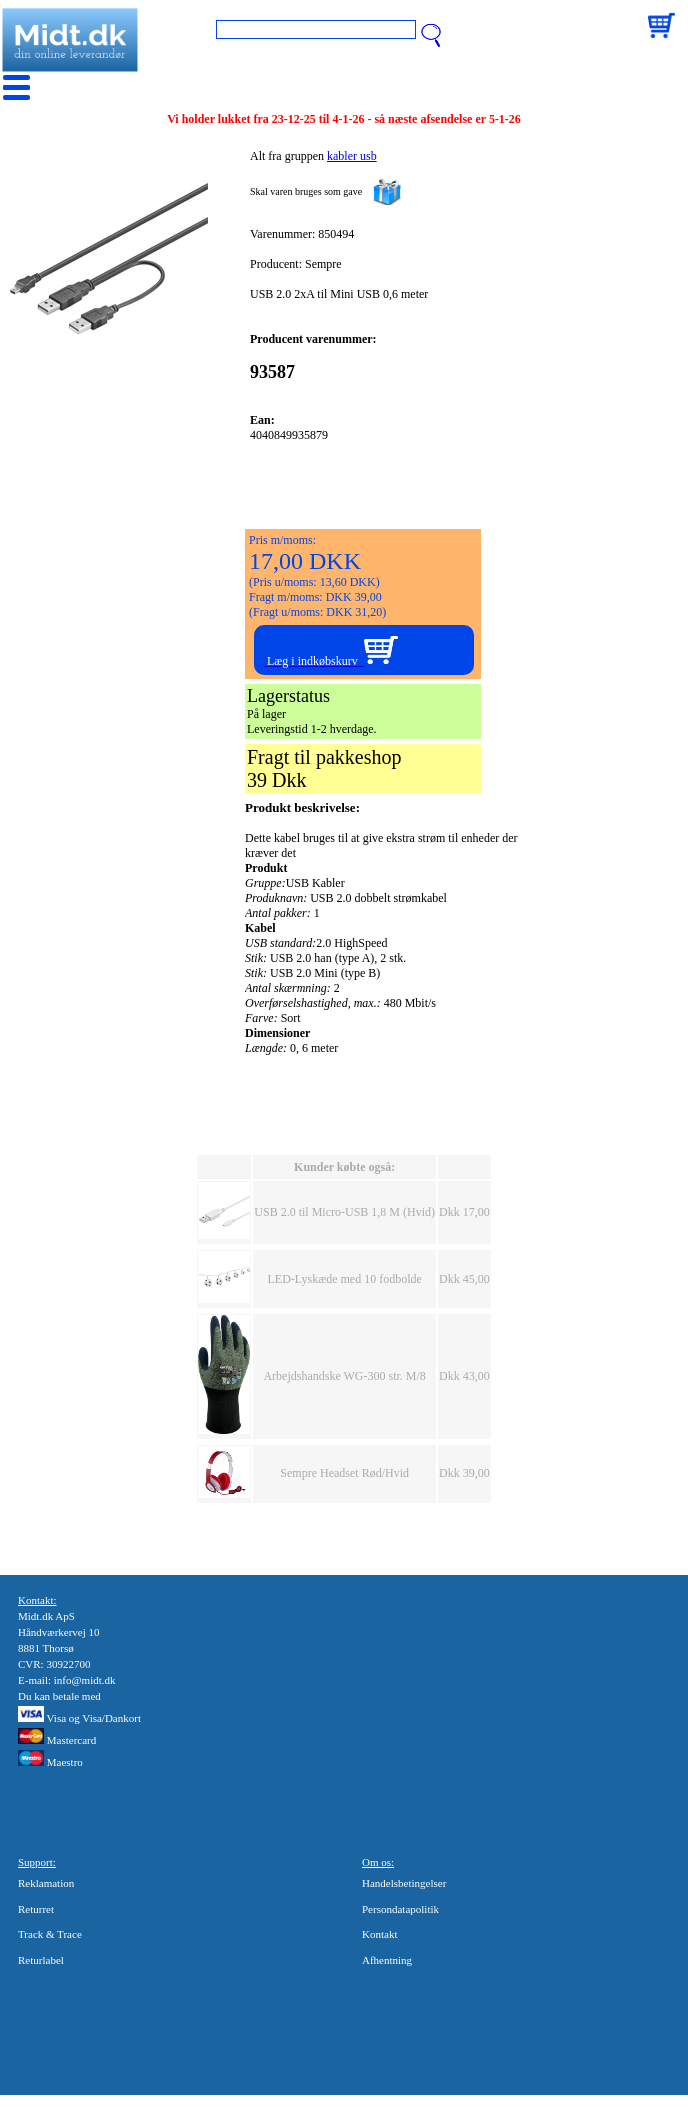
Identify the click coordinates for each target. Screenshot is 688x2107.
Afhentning (387, 1960)
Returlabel (41, 1960)
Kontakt (379, 1934)
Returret (36, 1909)
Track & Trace (50, 1934)
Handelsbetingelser (404, 1883)
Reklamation (46, 1883)
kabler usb (352, 156)
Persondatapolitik (400, 1909)
